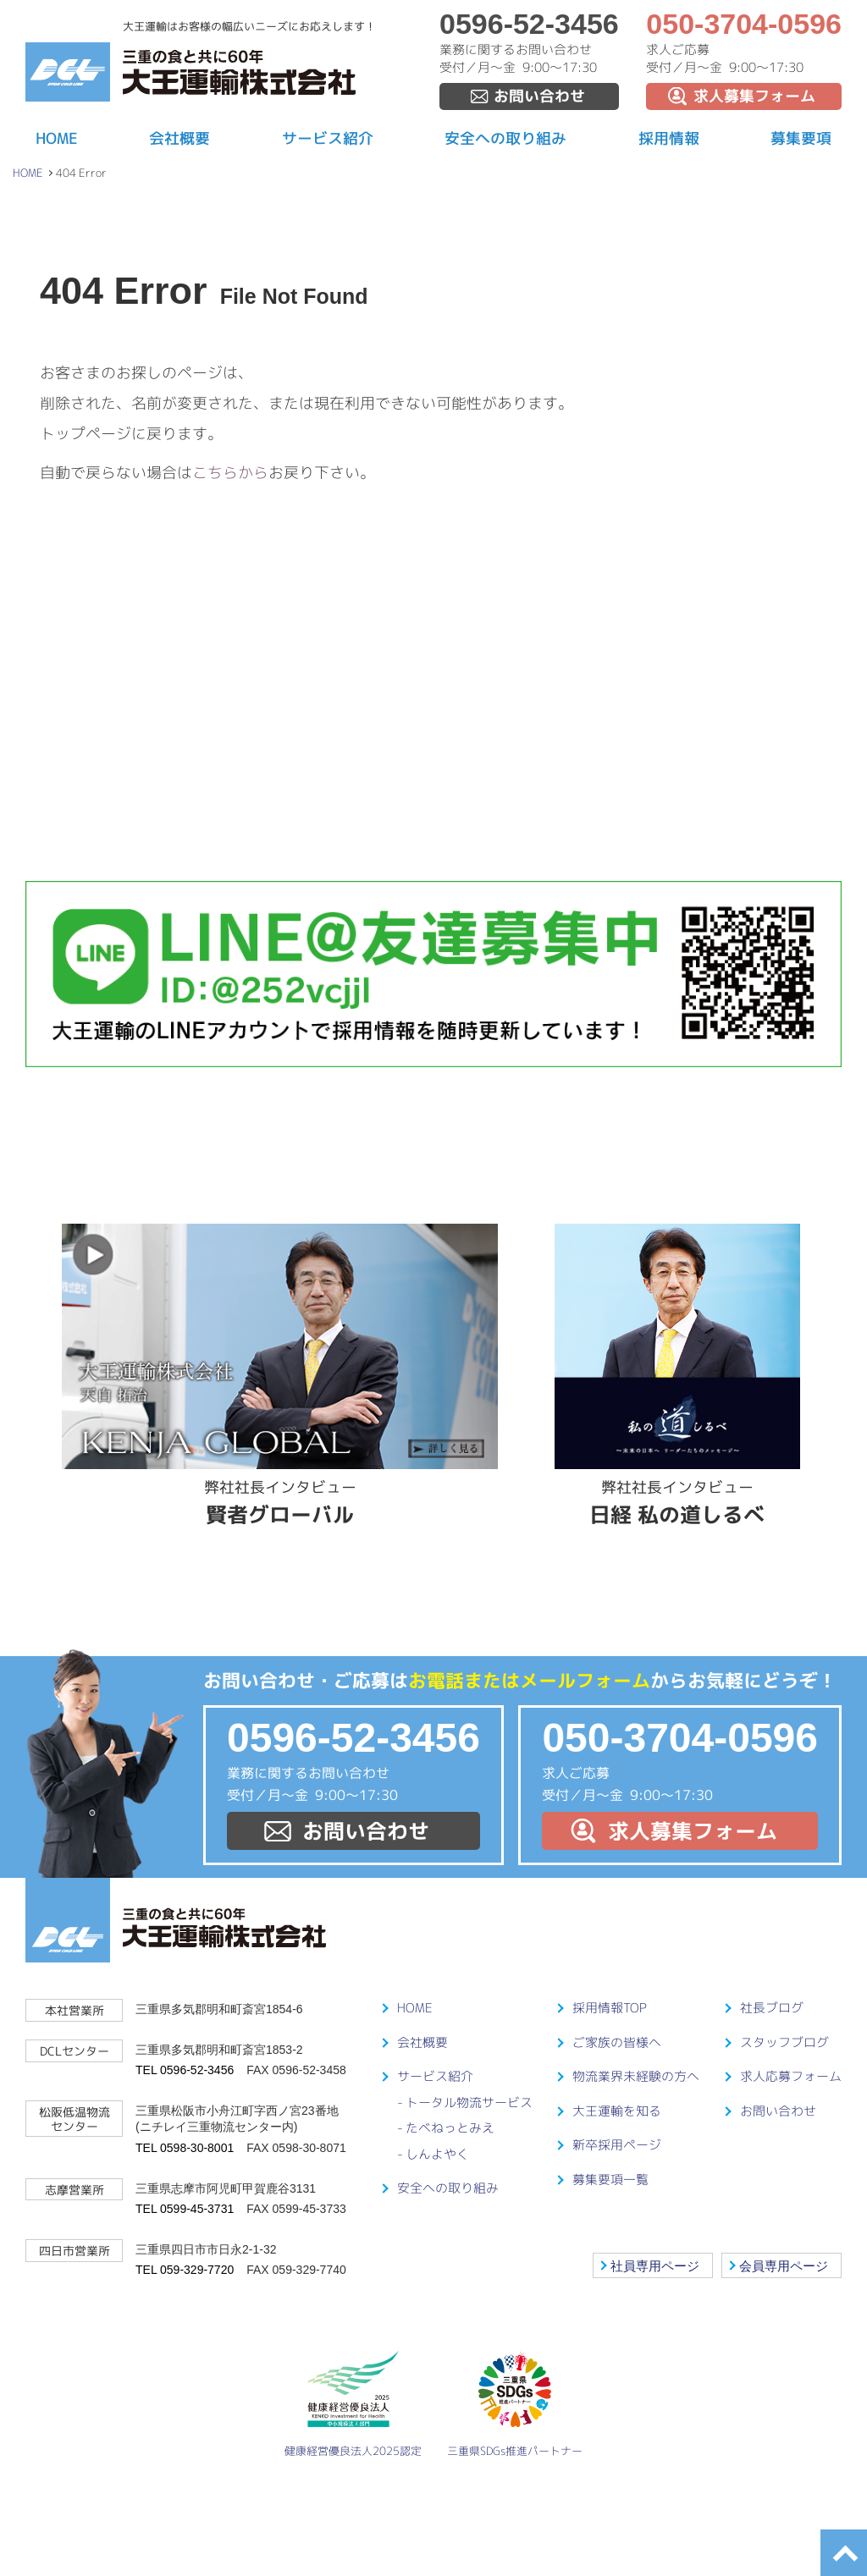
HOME (57, 138)
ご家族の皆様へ (616, 2042)
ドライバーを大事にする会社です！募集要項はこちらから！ (433, 733)
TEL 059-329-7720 (184, 2269)
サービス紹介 (327, 138)
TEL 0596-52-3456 (184, 2070)
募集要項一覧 (610, 2179)
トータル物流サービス (469, 2102)
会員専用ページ (783, 2266)
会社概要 (179, 138)
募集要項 (800, 138)
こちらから (230, 472)
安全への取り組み (505, 138)
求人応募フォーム (791, 2076)
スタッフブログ (784, 2042)
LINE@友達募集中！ (433, 974)
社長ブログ (771, 2008)
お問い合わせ (539, 96)
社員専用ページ (654, 2266)
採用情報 (668, 138)
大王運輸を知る (616, 2111)
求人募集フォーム (754, 96)
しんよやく (437, 2154)
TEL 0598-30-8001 (184, 2148)
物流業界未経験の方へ (635, 2076)
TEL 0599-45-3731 (184, 2208)
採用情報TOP (609, 2008)
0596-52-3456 (529, 23)
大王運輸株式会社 (239, 72)
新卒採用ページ (616, 2145)
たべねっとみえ (450, 2128)
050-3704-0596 (744, 23)
